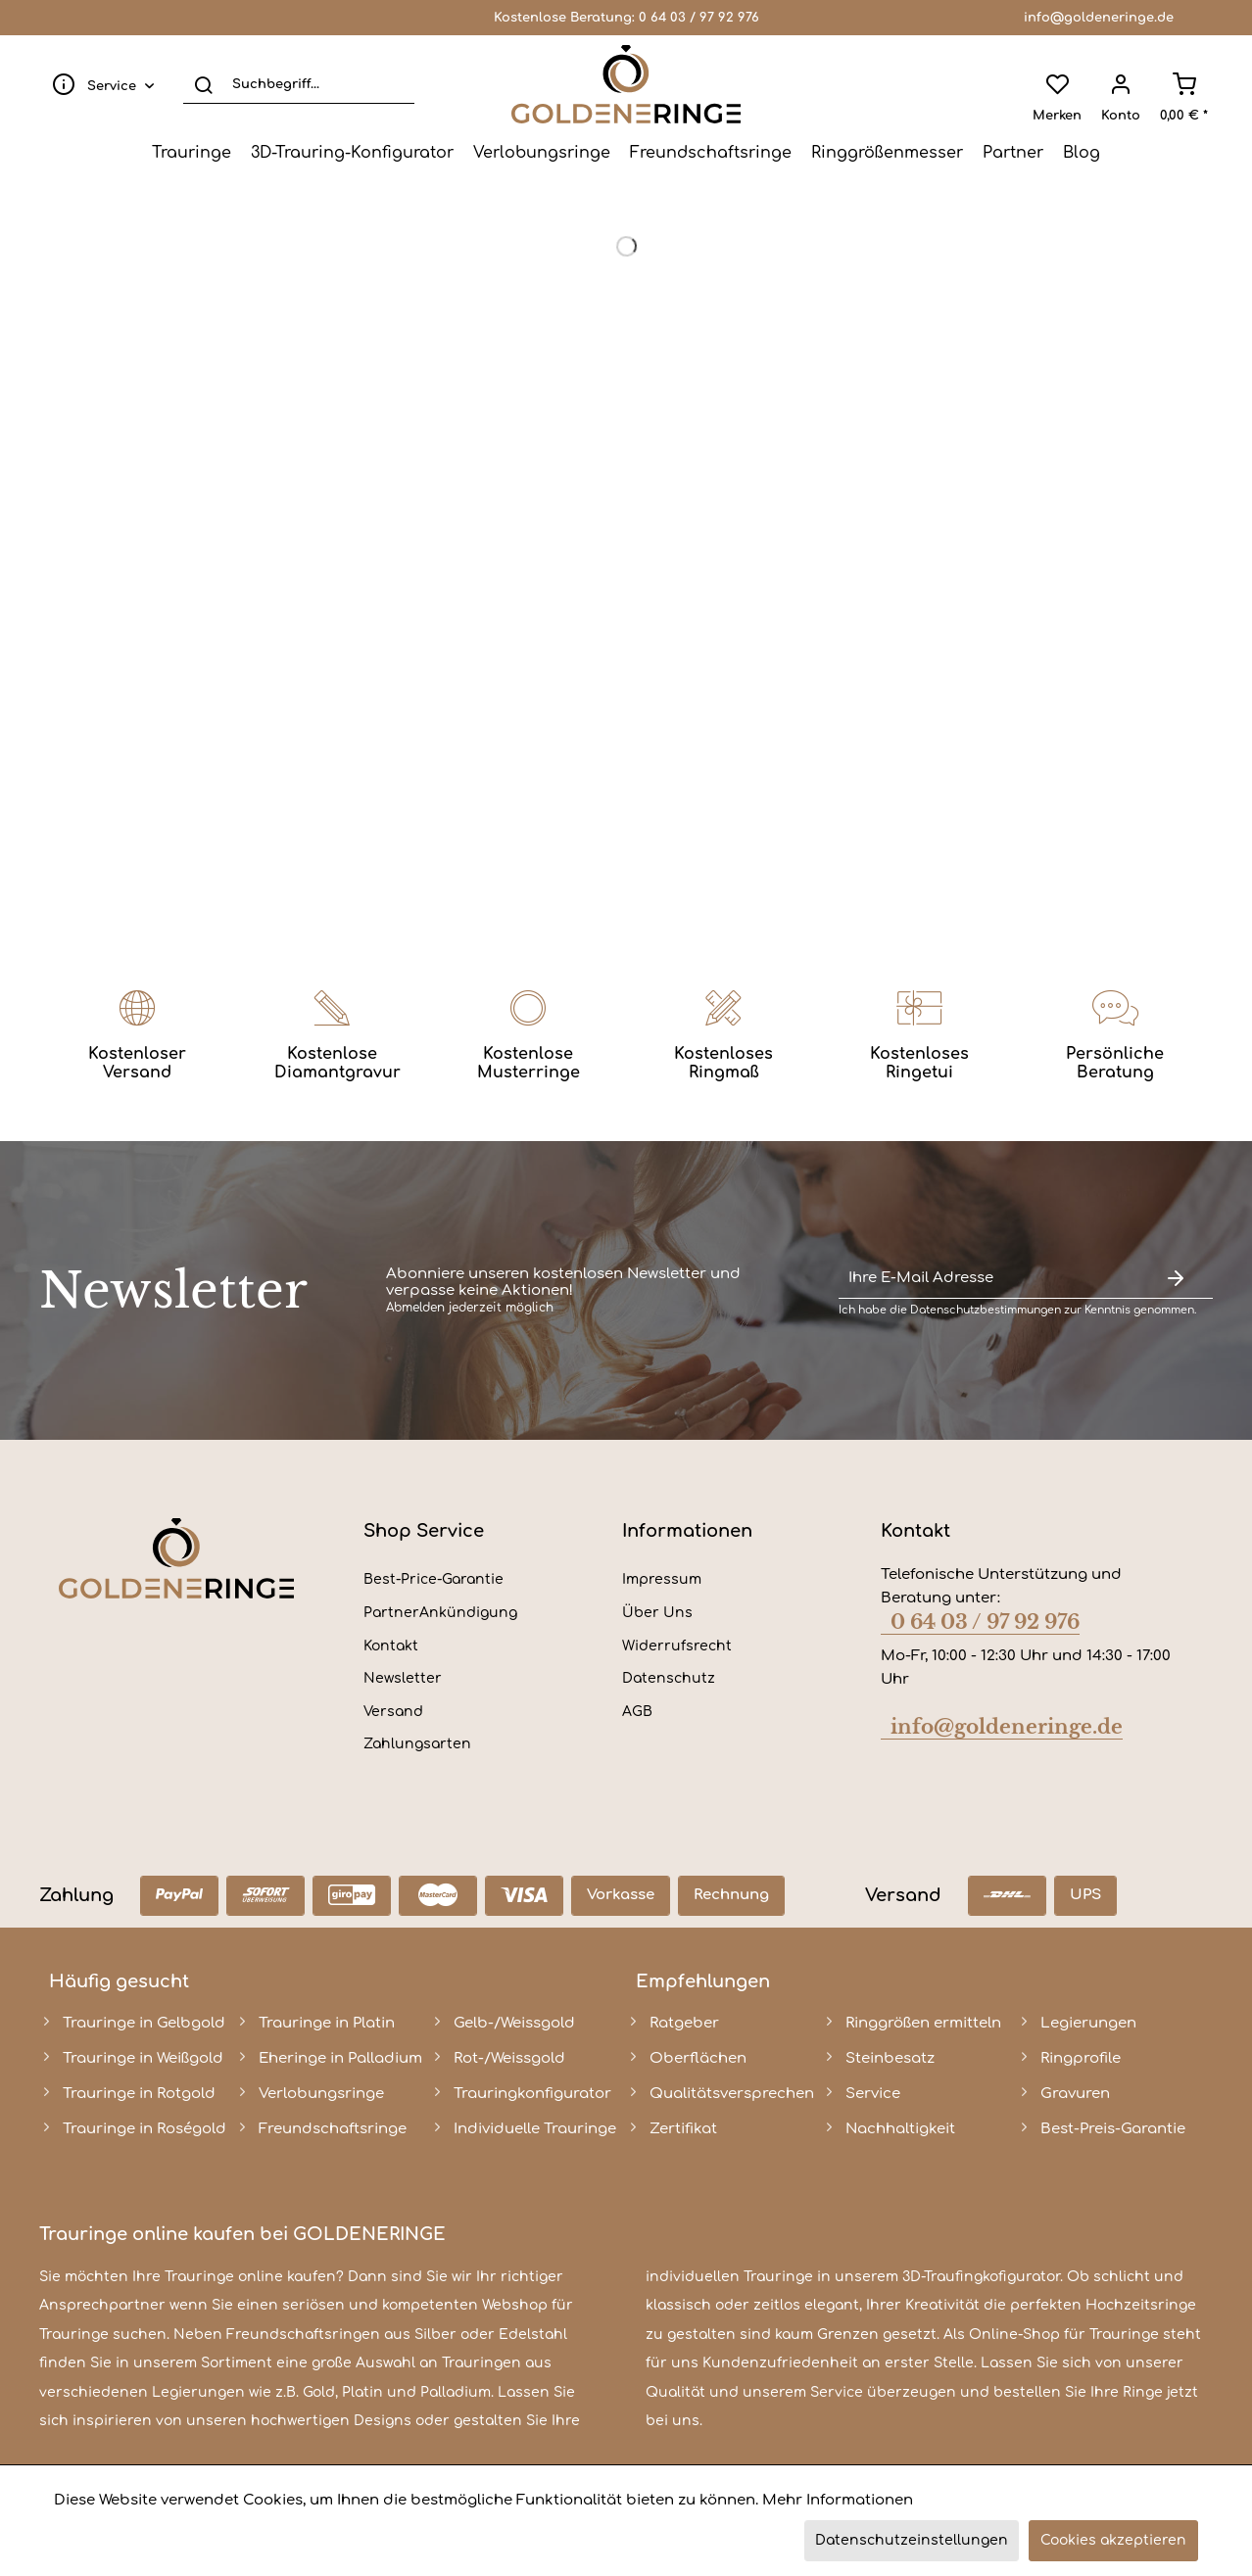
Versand (393, 1711)
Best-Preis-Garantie (1112, 2129)
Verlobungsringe (321, 2093)
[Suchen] (203, 84)
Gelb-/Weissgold (514, 2023)
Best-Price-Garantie (433, 1579)
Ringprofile (1080, 2058)
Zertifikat (683, 2129)
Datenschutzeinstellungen (911, 2540)
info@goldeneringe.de (1099, 17)
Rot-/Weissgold (509, 2058)
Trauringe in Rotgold (139, 2093)
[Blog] (1081, 152)
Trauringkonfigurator (532, 2093)
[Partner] (1013, 152)
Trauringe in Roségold (144, 2129)
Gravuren (1075, 2093)
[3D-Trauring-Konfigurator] (352, 152)
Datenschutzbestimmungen (985, 1310)
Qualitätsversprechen (732, 2093)
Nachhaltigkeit (900, 2129)
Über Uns (657, 1612)
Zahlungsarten (417, 1744)
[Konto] (1120, 84)
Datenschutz (668, 1678)
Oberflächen (698, 2058)
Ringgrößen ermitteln (923, 2023)
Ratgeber (684, 2023)
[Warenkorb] (1184, 84)
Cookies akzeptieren (1113, 2540)
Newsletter (402, 1678)
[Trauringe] (191, 152)
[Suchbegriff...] (298, 84)
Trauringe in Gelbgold (144, 2023)
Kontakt (390, 1646)
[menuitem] (99, 84)
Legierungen (1088, 2023)
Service (872, 2093)
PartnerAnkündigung (440, 1612)
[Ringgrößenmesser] (887, 152)
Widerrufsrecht (677, 1646)
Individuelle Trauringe (535, 2129)
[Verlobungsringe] (541, 152)
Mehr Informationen (837, 2500)
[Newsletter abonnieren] (1175, 1279)
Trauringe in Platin (327, 2023)
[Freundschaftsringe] (710, 152)
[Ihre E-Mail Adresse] (988, 1279)
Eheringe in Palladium (340, 2058)
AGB (637, 1711)
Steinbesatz (890, 2058)
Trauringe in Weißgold (143, 2058)
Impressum (661, 1579)
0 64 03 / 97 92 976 (699, 17)
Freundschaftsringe (333, 2129)
